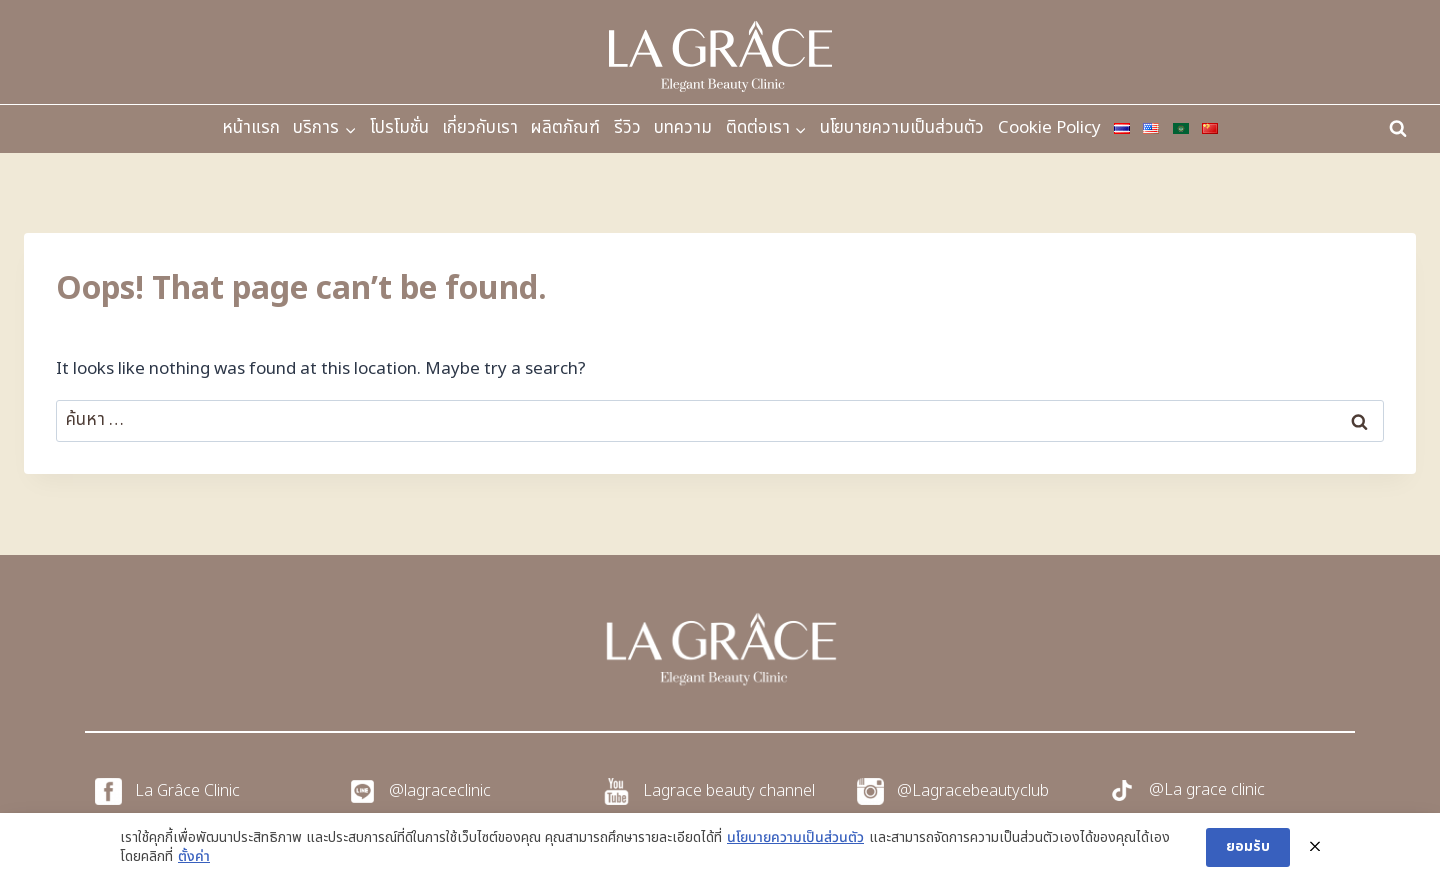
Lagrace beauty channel (729, 791)
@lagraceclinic (440, 791)
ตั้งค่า (194, 857)
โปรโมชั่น (399, 128)
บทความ (683, 128)
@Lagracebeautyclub (973, 791)
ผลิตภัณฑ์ (565, 128)
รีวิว (627, 128)
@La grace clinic (1207, 790)
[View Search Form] (1398, 129)
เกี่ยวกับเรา (480, 128)
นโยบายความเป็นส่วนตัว (902, 128)
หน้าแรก (251, 128)
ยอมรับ (1248, 846)
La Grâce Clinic (187, 791)
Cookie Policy (1049, 128)
